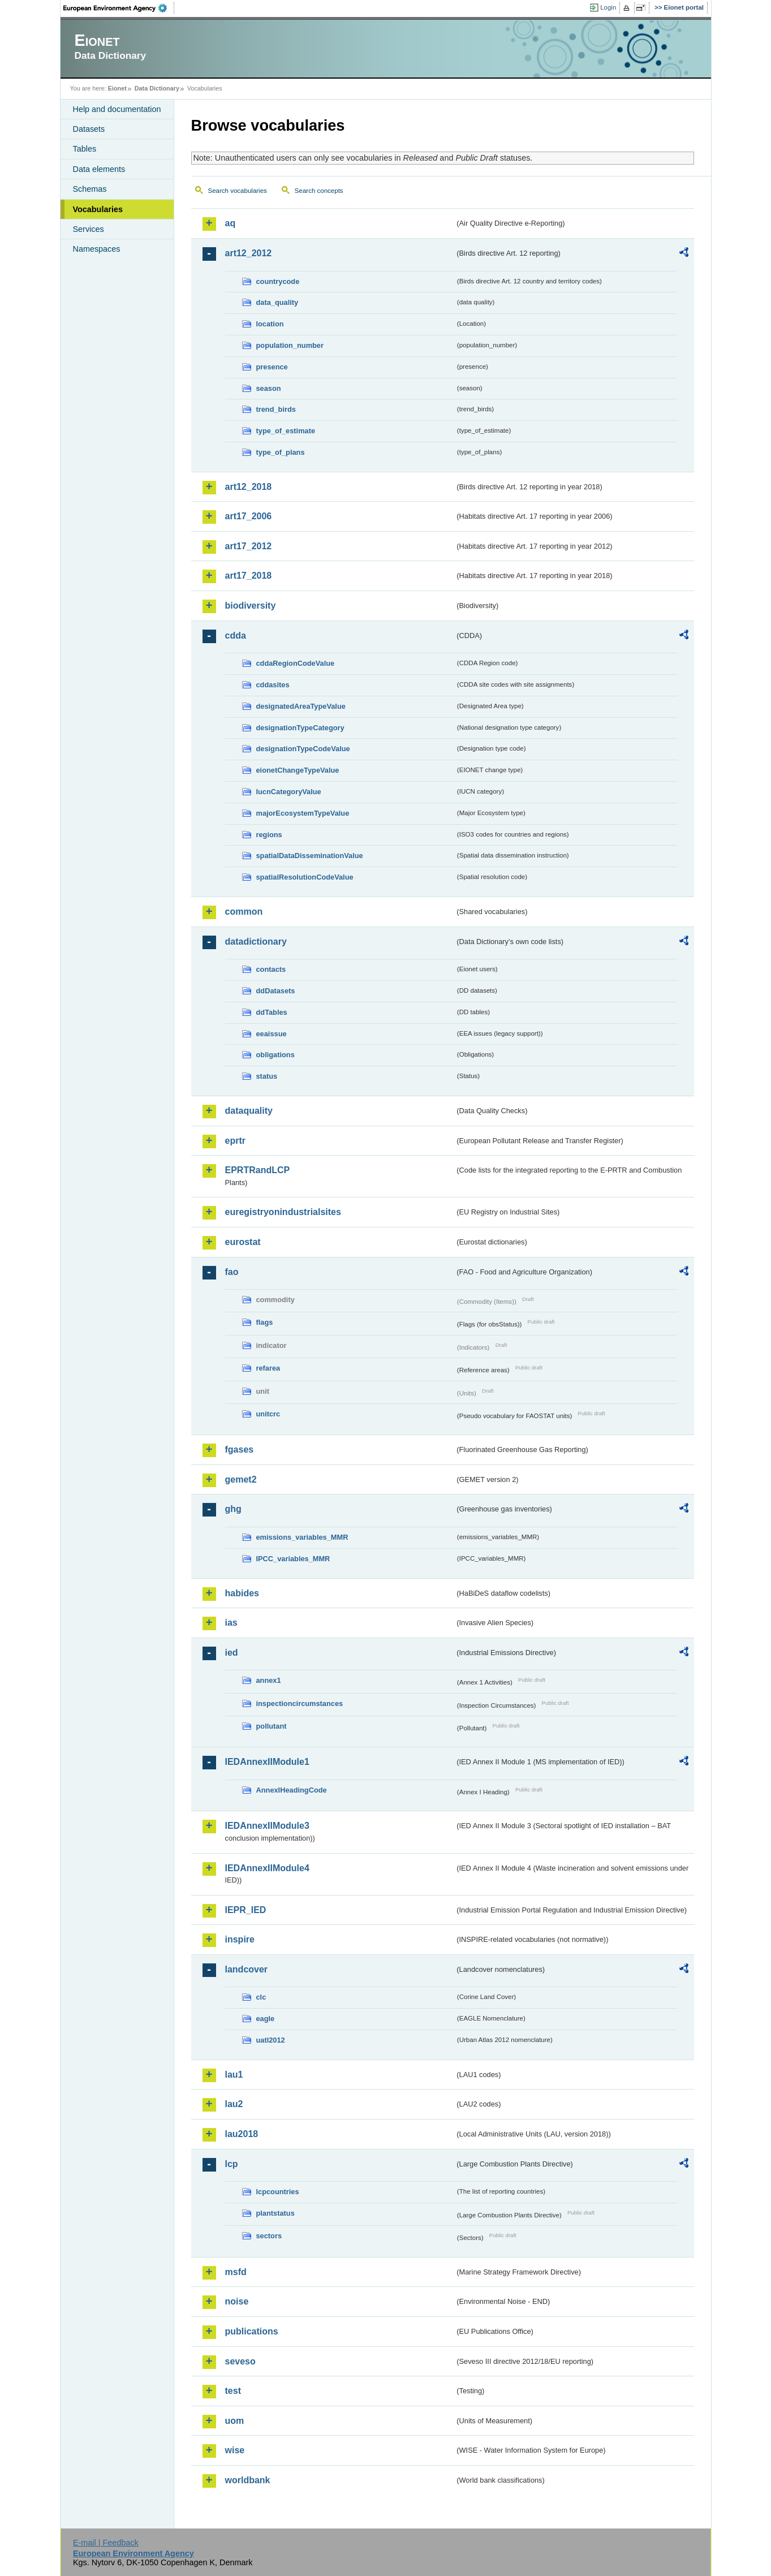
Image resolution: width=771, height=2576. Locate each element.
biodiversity (250, 605)
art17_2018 (248, 575)
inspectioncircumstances (299, 1703)
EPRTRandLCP (257, 1170)
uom (234, 2421)
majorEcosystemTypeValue (303, 813)
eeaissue (271, 1033)
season (268, 388)
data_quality (277, 302)
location (270, 324)
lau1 (234, 2074)
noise (237, 2301)
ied (231, 1652)
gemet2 (241, 1479)
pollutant (271, 1726)
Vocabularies (98, 209)
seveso (240, 2361)
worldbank (247, 2480)
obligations (275, 1054)
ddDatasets (275, 991)
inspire (240, 1939)
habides (242, 1593)
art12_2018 (248, 487)
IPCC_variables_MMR (293, 1558)
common (244, 911)
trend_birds (276, 409)
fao (232, 1272)
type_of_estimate (286, 431)
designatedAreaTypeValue (301, 706)
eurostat (243, 1242)
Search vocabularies (237, 190)
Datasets (89, 128)
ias (231, 1622)
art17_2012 (248, 546)
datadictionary (256, 941)
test (233, 2391)
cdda (235, 635)
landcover (246, 1969)
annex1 (268, 1680)
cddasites (273, 684)
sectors (269, 2236)
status (267, 1076)
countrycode (278, 281)
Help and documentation (117, 109)
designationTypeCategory (300, 727)
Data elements (99, 169)
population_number (290, 345)
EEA (118, 8)
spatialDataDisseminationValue (309, 855)
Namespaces (96, 248)
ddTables (271, 1012)
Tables (85, 148)
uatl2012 (270, 2040)
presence (272, 367)
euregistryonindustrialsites (283, 1212)
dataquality (249, 1110)
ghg (233, 1509)
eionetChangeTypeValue (297, 770)
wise (235, 2450)
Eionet (117, 88)
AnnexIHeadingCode (291, 1790)
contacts (271, 969)
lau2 (234, 2104)
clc (261, 1997)
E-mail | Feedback (106, 2542)
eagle (265, 2018)
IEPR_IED (245, 1910)
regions (269, 834)
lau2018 (242, 2134)
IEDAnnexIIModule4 (267, 1868)
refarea (268, 1368)
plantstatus (275, 2213)
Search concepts (319, 190)
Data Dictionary (157, 88)
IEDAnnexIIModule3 (267, 1825)
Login (608, 7)
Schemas (90, 188)
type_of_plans (280, 452)
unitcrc (268, 1414)
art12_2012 (248, 253)
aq (230, 223)
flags (264, 1322)
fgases (239, 1449)
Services (88, 229)
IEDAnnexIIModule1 (267, 1762)
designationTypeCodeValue (303, 748)
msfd (236, 2272)
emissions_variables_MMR (302, 1537)
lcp (231, 2164)
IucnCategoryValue (288, 791)
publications (251, 2331)
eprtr (235, 1140)
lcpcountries (277, 2191)
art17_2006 (248, 516)
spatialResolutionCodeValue (305, 877)
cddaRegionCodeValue (295, 663)
